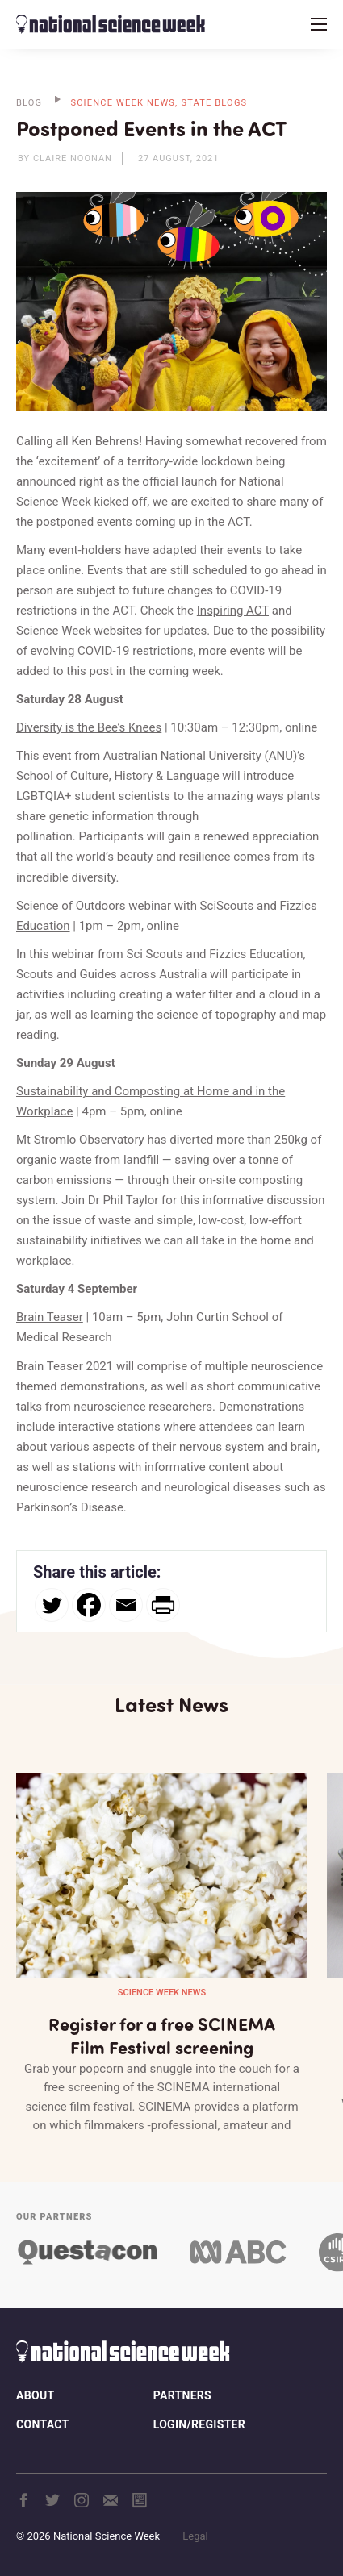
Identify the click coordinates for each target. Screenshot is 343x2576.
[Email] (126, 1605)
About (35, 2395)
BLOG (29, 103)
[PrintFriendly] (163, 1605)
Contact (42, 2424)
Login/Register (199, 2424)
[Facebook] (89, 1605)
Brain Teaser (49, 1317)
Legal (194, 2536)
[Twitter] (52, 1605)
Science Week (53, 630)
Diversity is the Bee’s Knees (88, 727)
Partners (182, 2395)
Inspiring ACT (233, 610)
